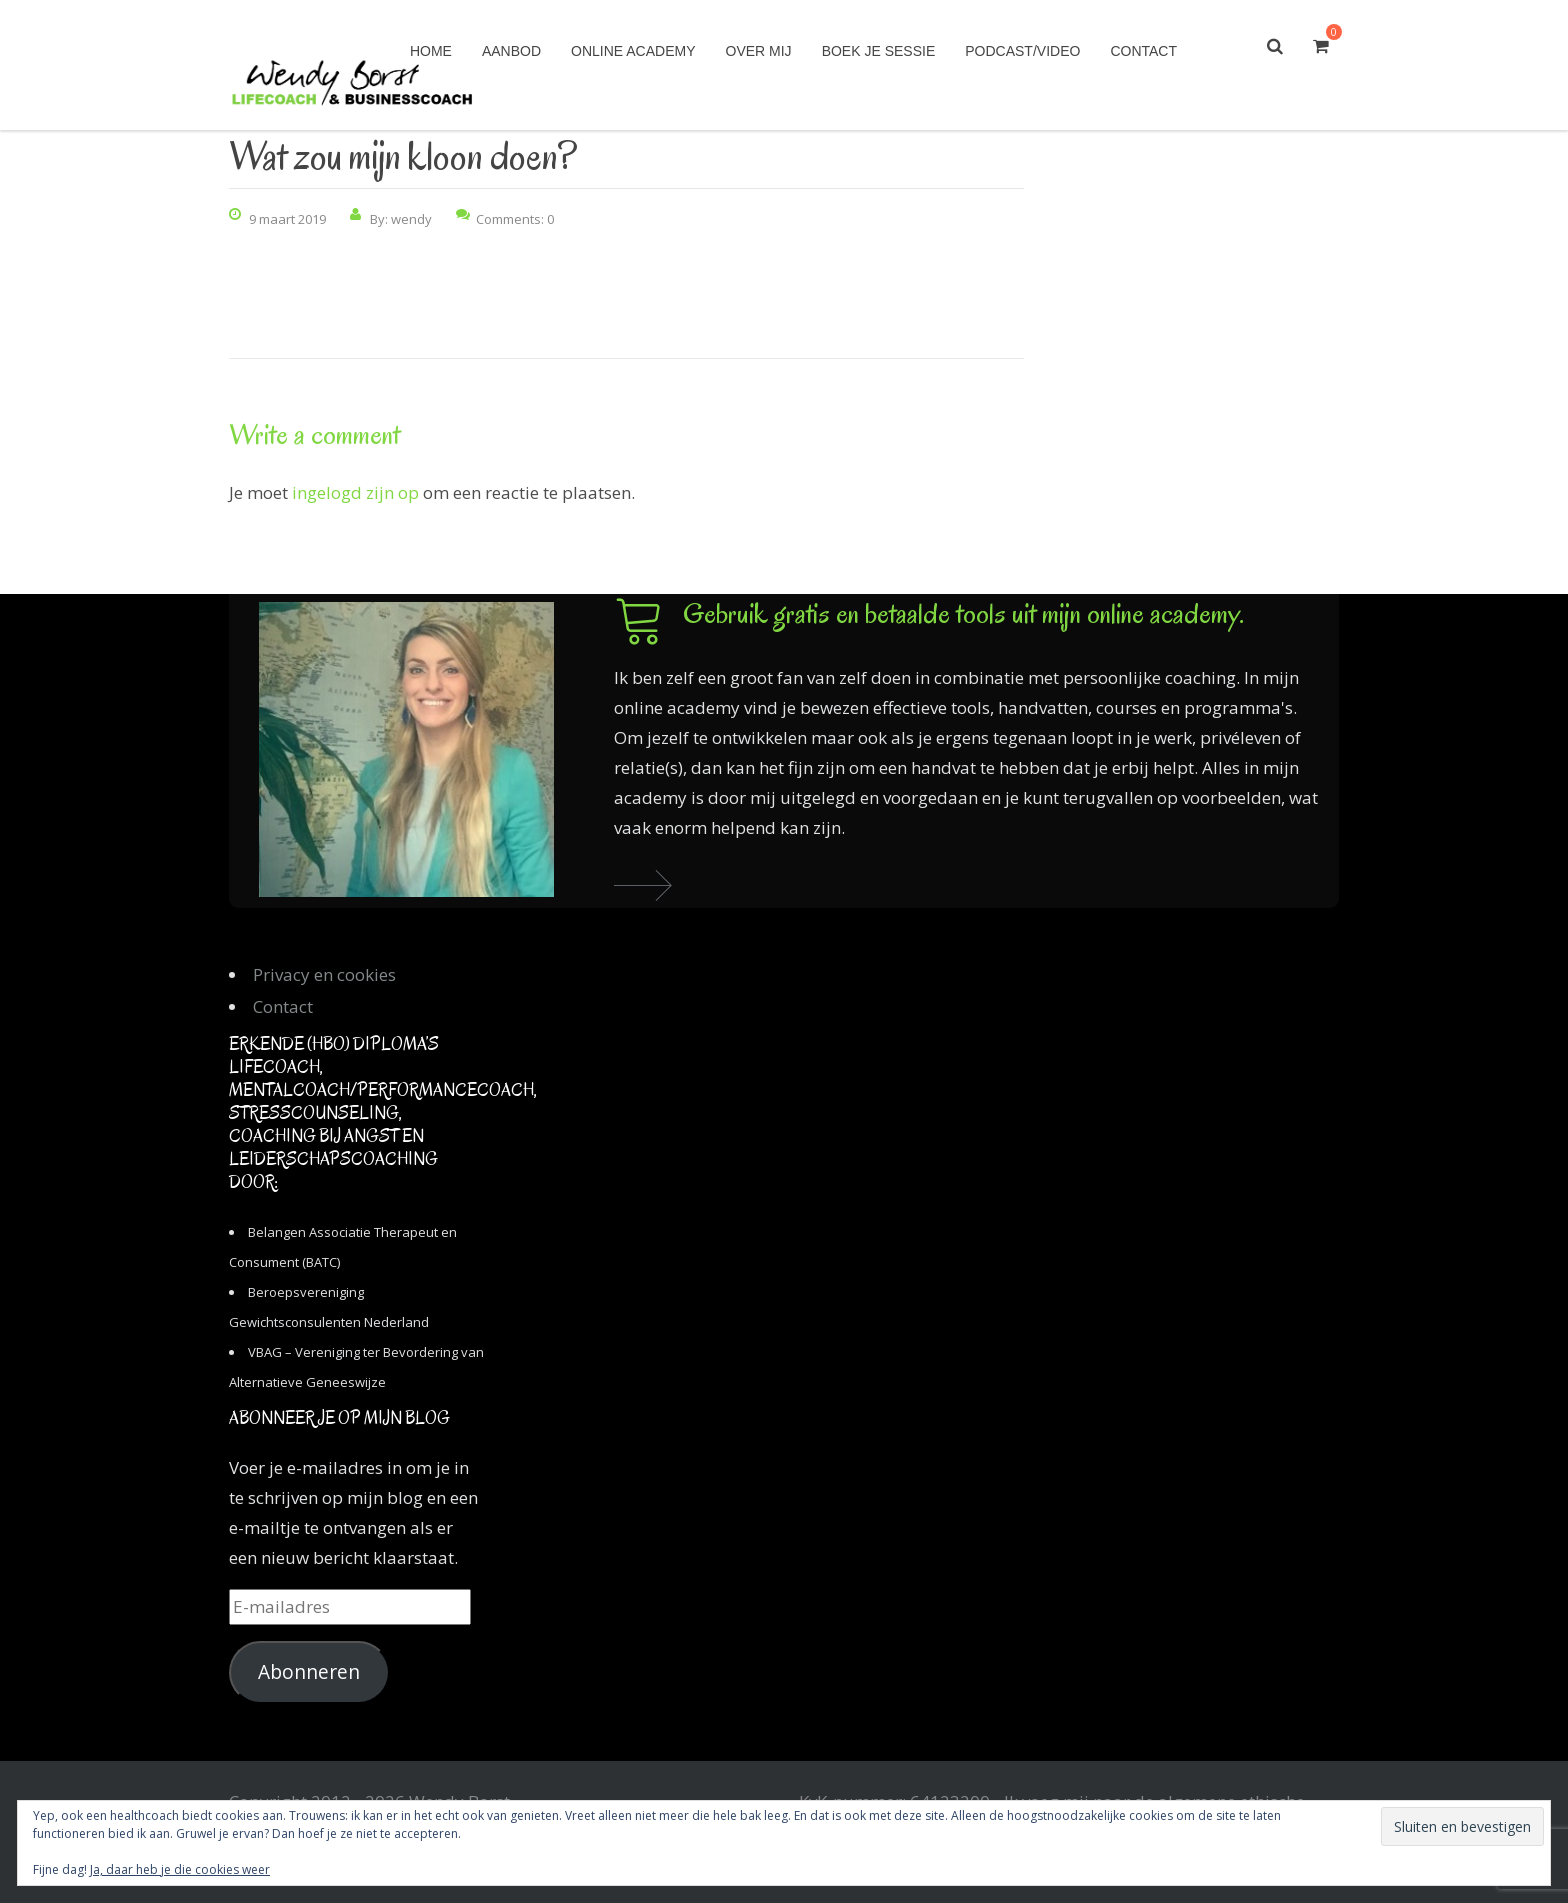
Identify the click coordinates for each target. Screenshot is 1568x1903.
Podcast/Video (1022, 51)
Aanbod (511, 51)
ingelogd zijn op (355, 492)
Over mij (759, 51)
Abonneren (309, 1672)
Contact (1143, 51)
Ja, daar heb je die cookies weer (180, 1869)
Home (431, 51)
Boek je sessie (879, 51)
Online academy (633, 51)
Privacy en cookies (324, 974)
